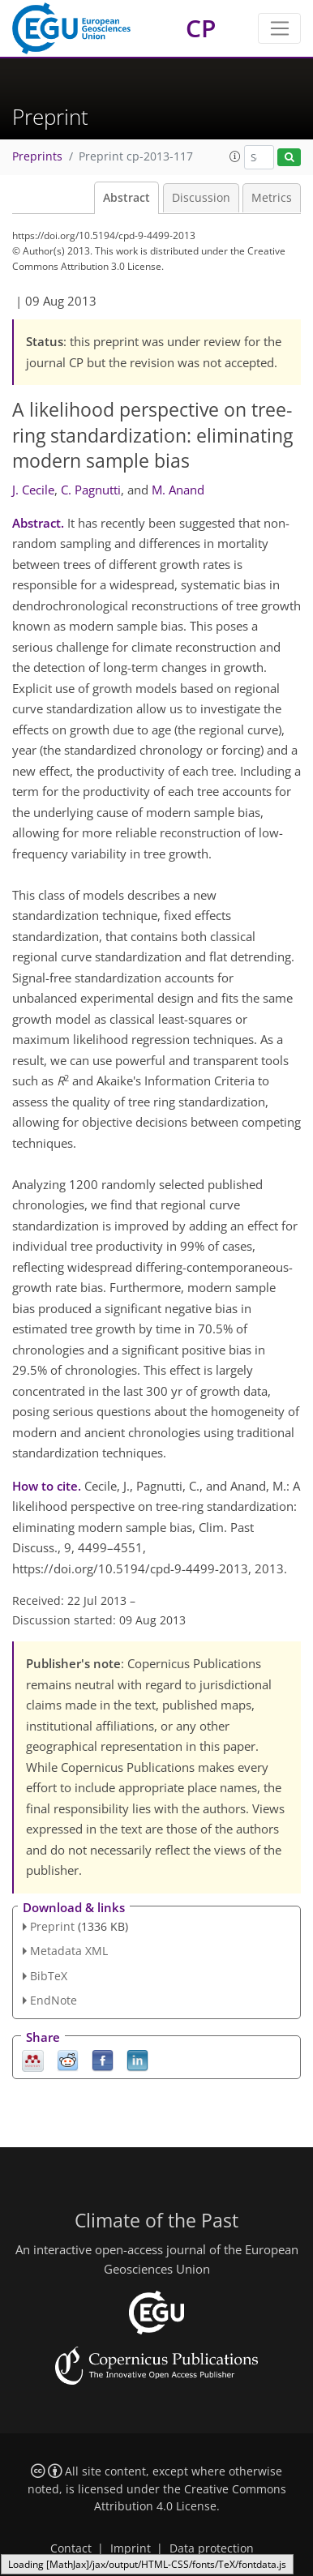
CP (201, 28)
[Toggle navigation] (279, 28)
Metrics (271, 197)
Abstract (126, 197)
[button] (235, 156)
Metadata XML (69, 1950)
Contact (71, 2548)
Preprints (37, 156)
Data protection (211, 2548)
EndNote (53, 2000)
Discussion (201, 197)
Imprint (130, 2548)
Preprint (52, 1926)
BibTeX (48, 1975)
